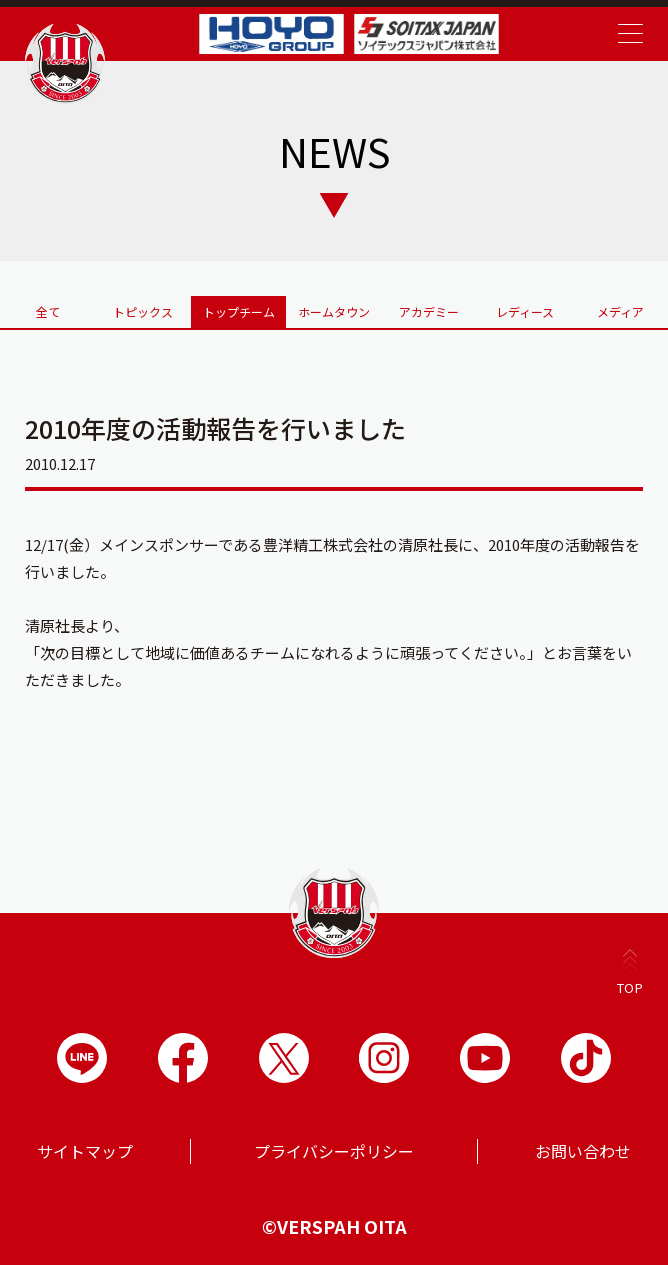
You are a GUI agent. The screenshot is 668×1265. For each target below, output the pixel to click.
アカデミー (429, 311)
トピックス (143, 311)
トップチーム (239, 311)
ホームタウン (334, 311)
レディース (525, 311)
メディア (620, 311)
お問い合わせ (583, 1151)
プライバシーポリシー (334, 1151)
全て (48, 311)
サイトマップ (85, 1151)
